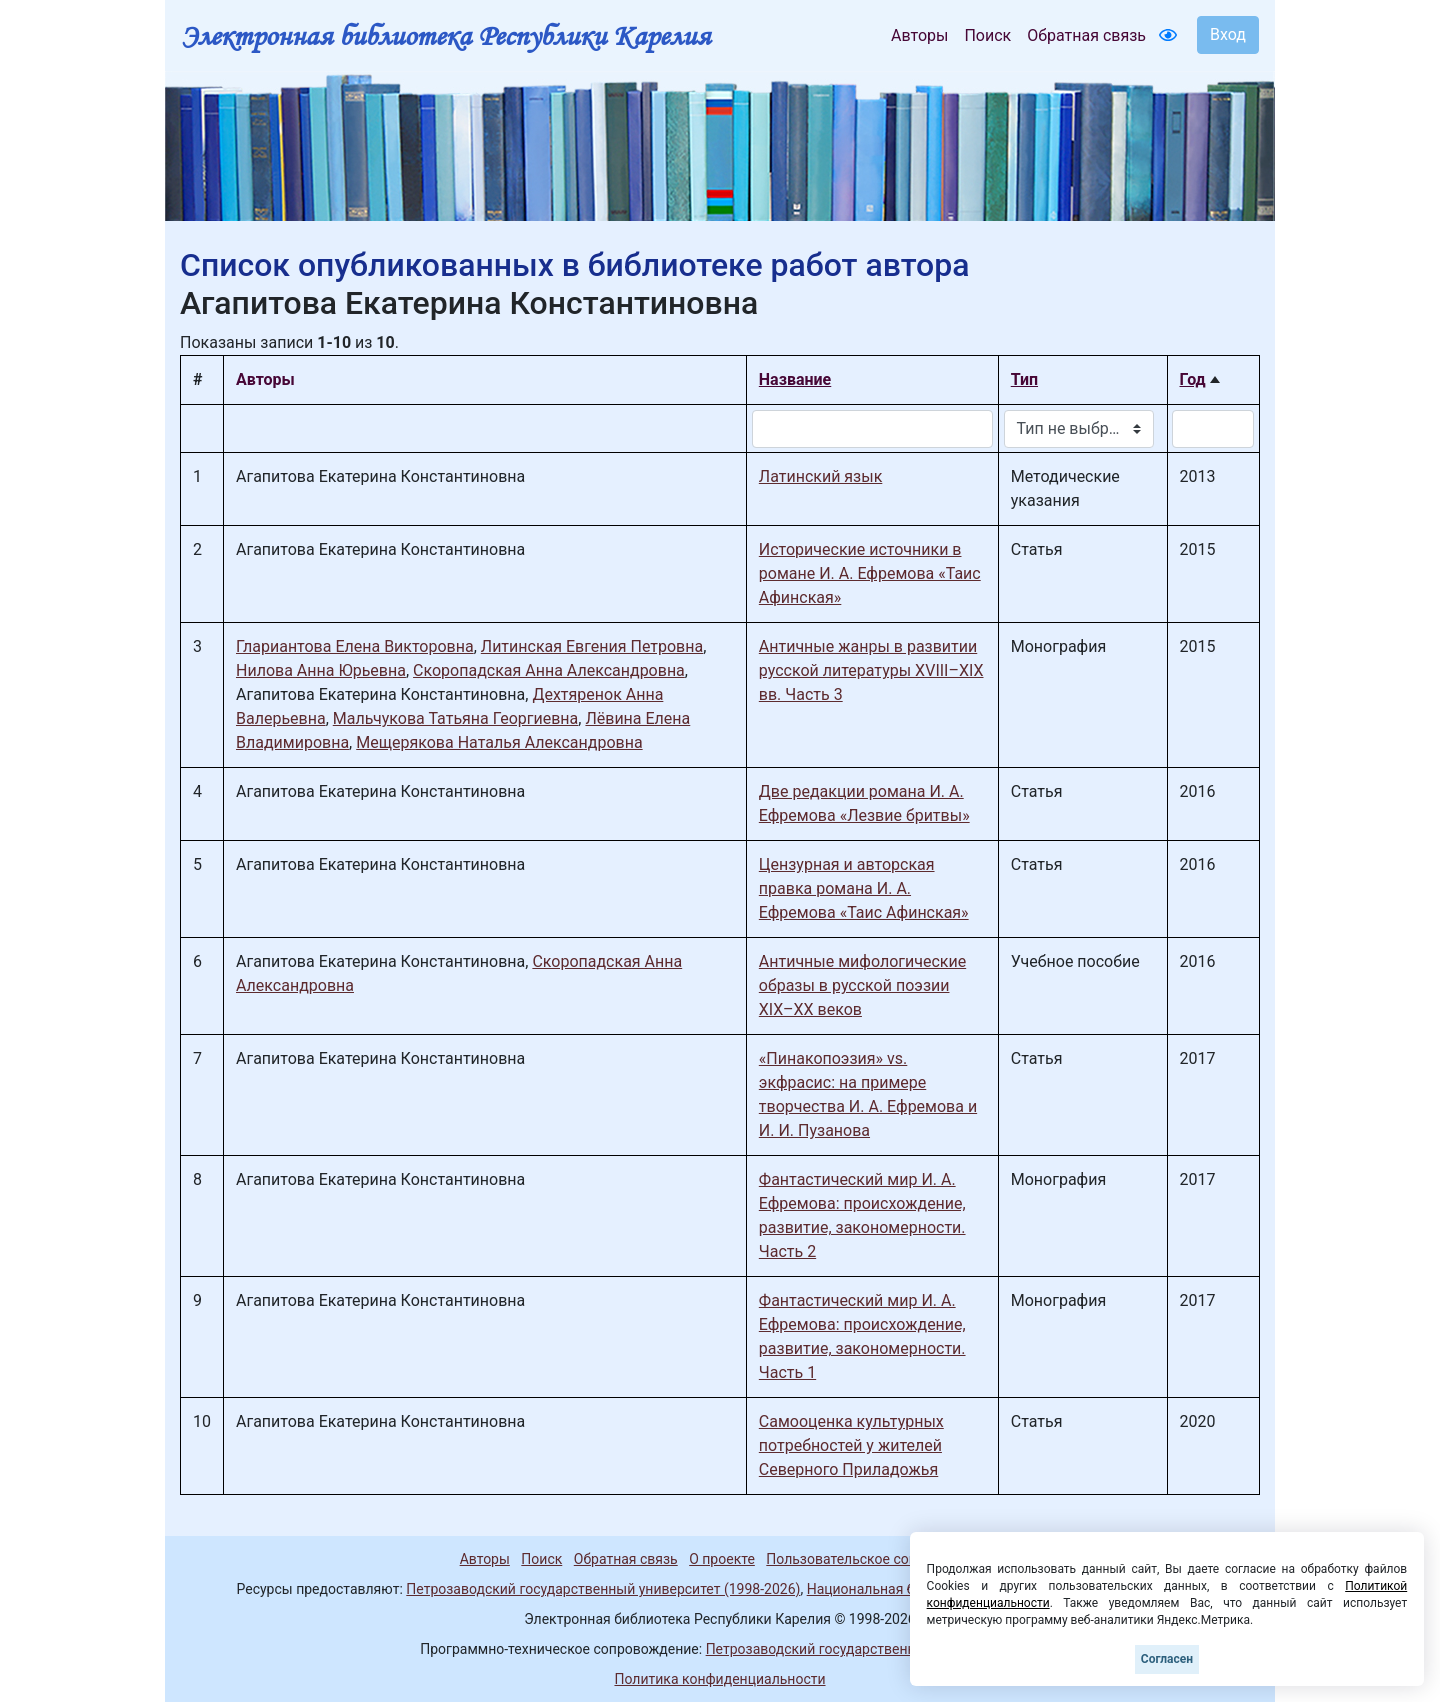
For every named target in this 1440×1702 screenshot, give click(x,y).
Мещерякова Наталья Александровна (499, 742)
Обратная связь (1086, 35)
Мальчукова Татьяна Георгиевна (456, 718)
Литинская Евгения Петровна (592, 646)
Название (795, 379)
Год (1193, 379)
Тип (1024, 379)
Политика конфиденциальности (719, 1679)
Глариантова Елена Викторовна (355, 646)
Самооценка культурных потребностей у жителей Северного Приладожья (851, 1445)
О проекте (722, 1559)
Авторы (919, 35)
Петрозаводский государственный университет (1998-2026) (603, 1589)
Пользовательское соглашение (869, 1559)
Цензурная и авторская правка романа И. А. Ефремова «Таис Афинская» (864, 888)
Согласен (1167, 1659)
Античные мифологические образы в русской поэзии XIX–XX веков (862, 985)
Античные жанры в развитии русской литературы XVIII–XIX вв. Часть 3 (871, 670)
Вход (1228, 34)
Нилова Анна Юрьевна (321, 670)
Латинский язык (821, 476)
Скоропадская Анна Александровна (549, 670)
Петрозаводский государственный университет (863, 1649)
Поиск (987, 35)
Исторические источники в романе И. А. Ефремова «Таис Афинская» (870, 573)
